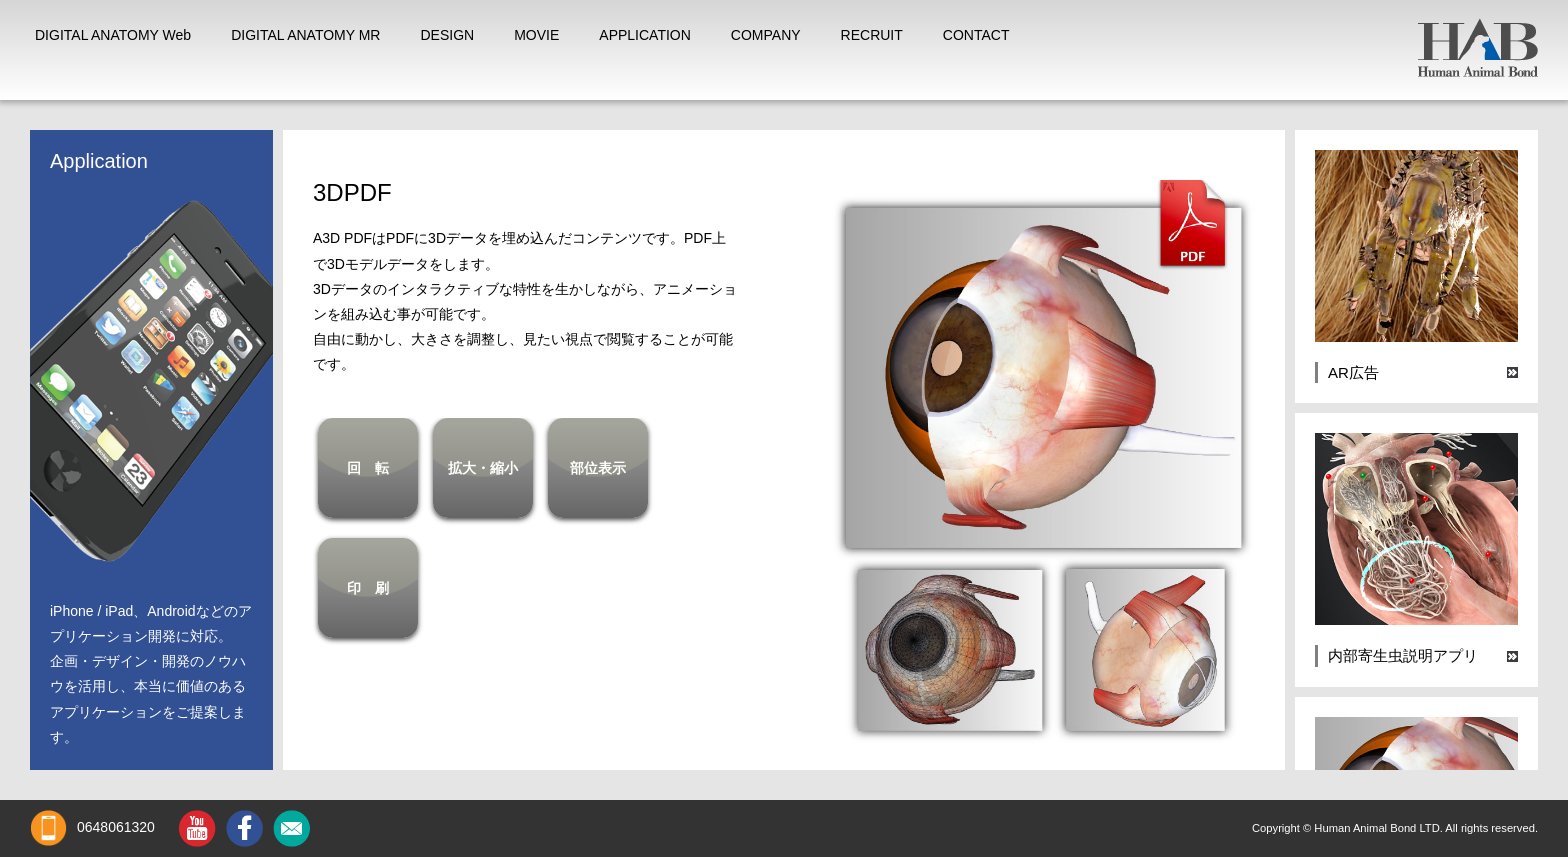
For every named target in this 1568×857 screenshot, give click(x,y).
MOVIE (536, 35)
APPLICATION (645, 35)
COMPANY (766, 35)
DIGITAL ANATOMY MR (305, 35)
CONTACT (976, 35)
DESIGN (447, 35)
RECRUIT (872, 35)
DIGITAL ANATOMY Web (113, 35)
